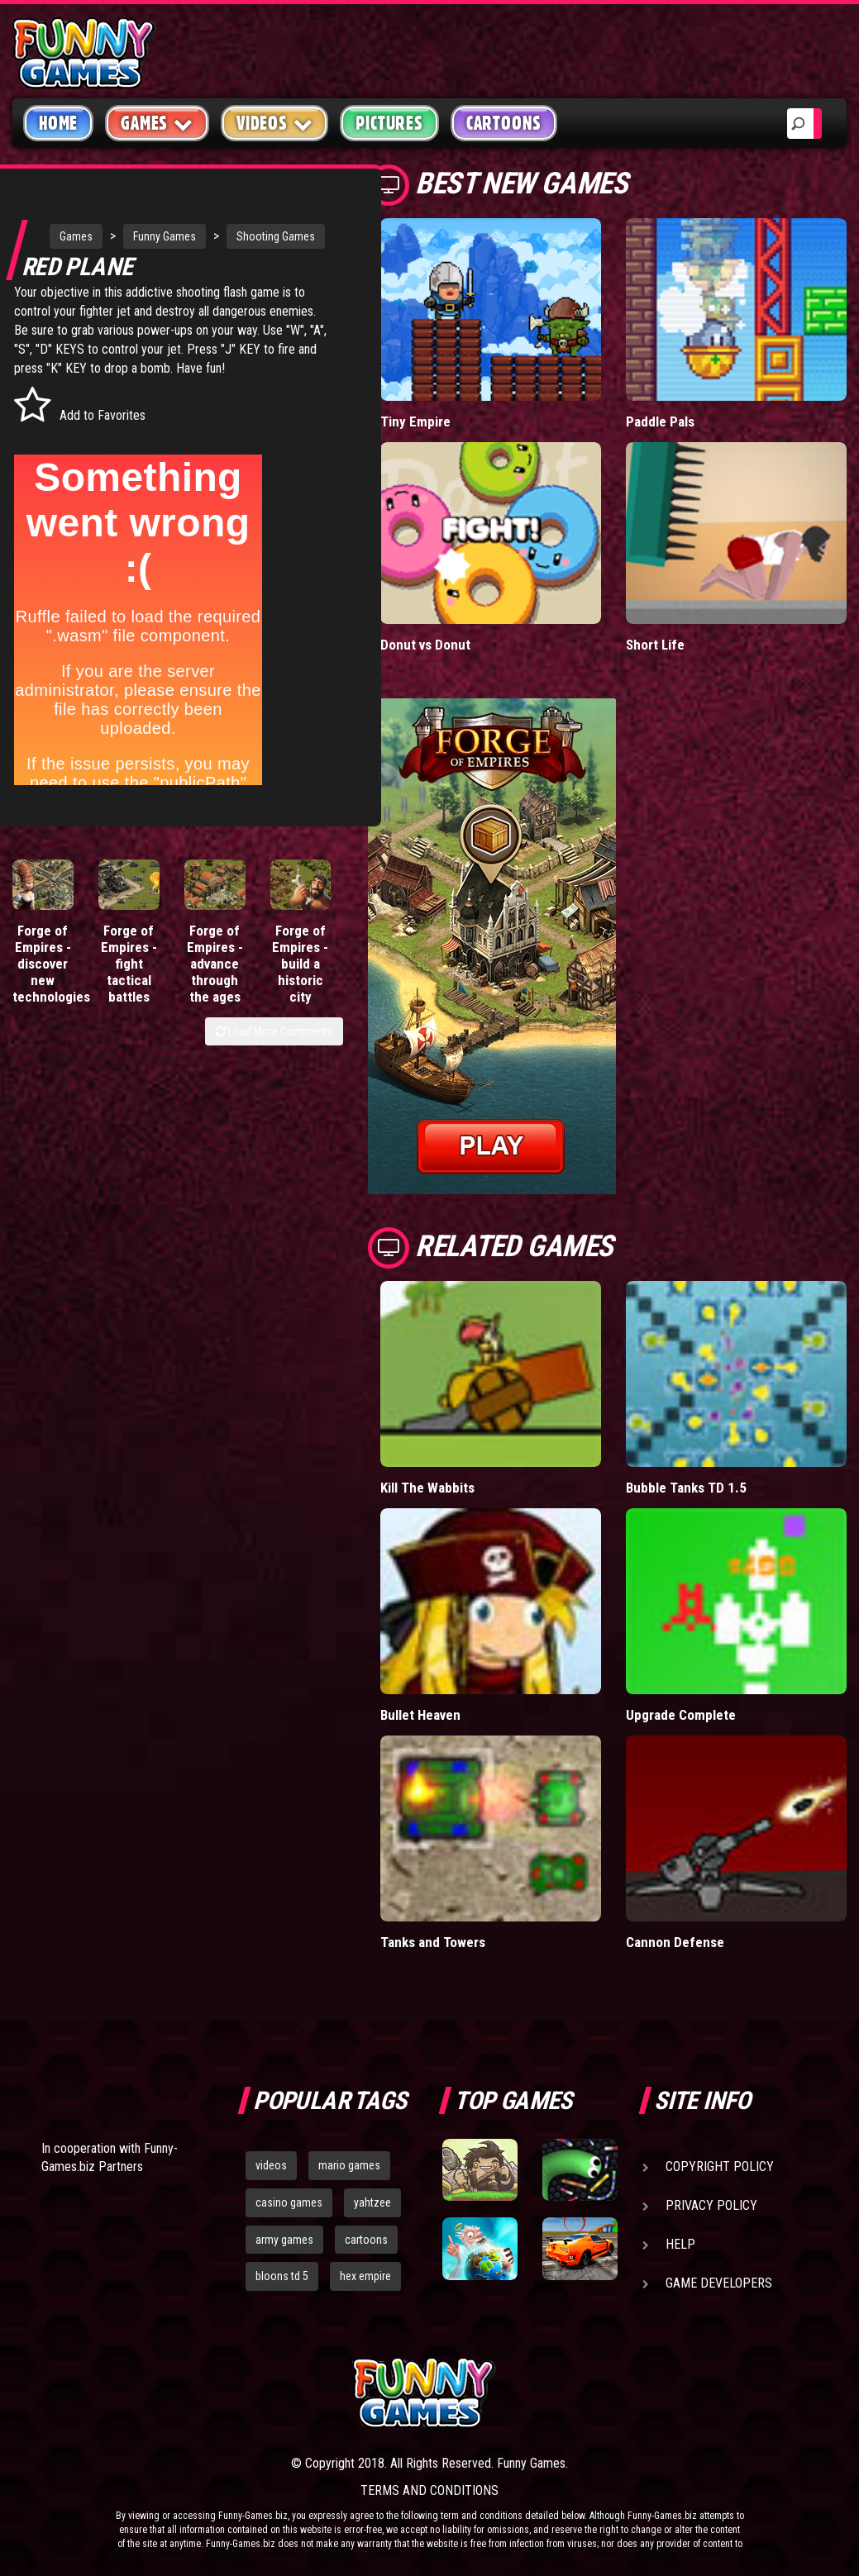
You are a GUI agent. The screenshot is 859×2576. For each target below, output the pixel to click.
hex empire (365, 2276)
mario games (349, 2165)
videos (271, 2165)
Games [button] (157, 123)
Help (680, 2244)
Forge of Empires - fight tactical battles (129, 1011)
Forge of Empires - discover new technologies (51, 1011)
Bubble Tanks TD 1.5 (686, 1487)
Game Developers (719, 2283)
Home (58, 123)
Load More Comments (274, 1079)
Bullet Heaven (420, 1715)
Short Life (655, 644)
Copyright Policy (720, 2166)
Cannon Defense (675, 1942)
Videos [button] (274, 123)
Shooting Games (101, 266)
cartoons (366, 2239)
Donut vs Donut (425, 644)
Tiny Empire (415, 421)
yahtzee (372, 2202)
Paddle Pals (660, 421)
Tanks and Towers (432, 1942)
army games (284, 2239)
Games (78, 233)
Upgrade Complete (681, 1715)
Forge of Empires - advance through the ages (215, 1011)
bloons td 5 (281, 2276)
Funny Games (167, 233)
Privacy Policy (711, 2205)
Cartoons (504, 123)
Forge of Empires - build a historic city (300, 1011)
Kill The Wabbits (427, 1487)
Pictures (389, 123)
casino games (288, 2202)
